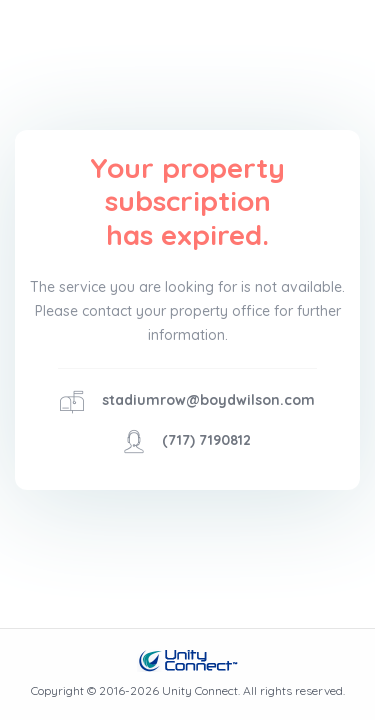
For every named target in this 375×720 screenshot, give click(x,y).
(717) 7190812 (206, 440)
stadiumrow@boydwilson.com (208, 400)
